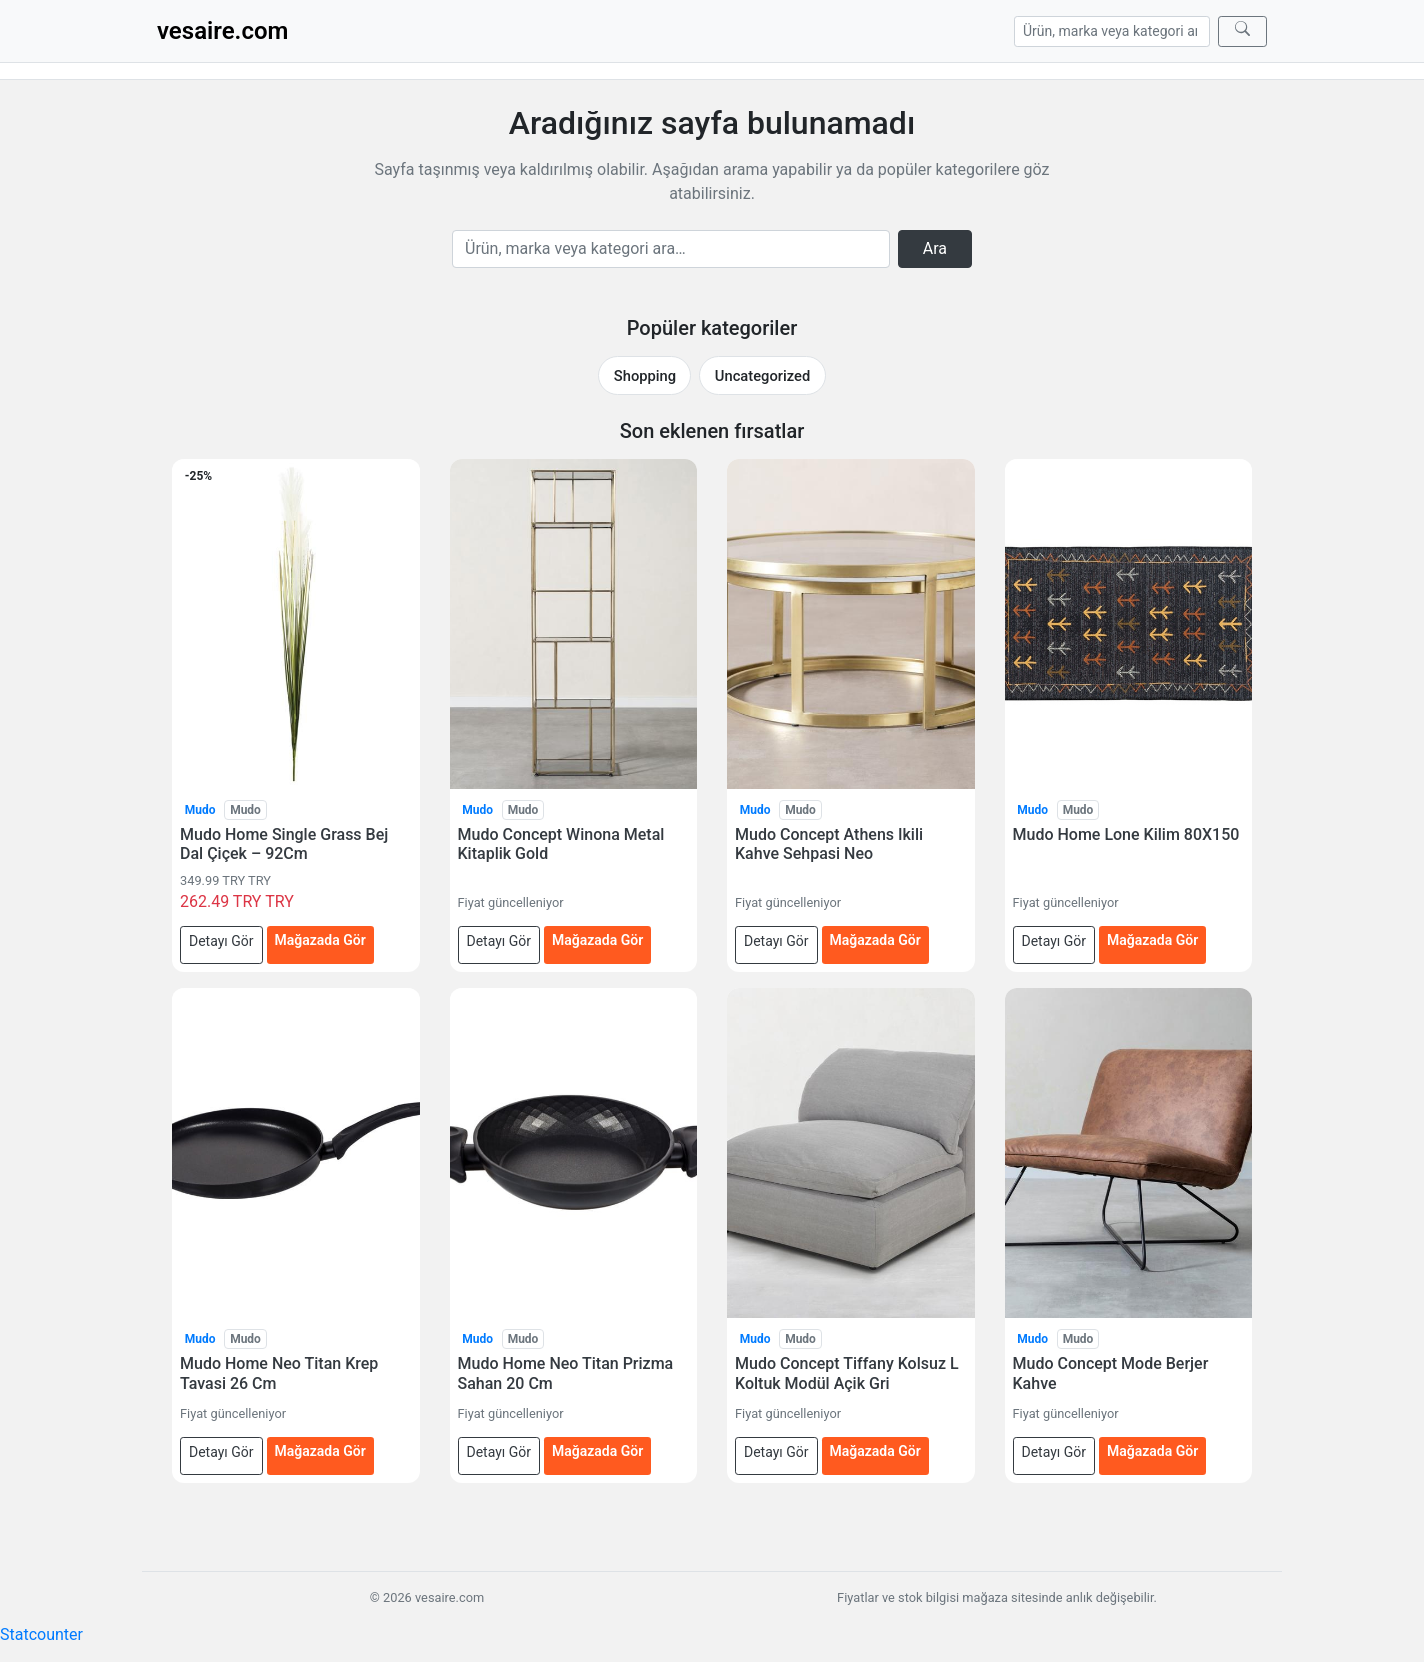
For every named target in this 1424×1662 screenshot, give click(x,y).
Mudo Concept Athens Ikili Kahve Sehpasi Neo (829, 844)
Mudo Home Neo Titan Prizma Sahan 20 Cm (566, 1373)
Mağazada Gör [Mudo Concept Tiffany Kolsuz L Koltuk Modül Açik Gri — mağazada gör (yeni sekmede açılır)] (875, 1451)
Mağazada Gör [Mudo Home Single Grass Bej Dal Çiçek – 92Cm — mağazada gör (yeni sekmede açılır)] (320, 940)
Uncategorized (762, 376)
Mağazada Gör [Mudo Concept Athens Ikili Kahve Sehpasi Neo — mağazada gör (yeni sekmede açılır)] (875, 940)
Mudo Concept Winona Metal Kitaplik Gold (561, 844)
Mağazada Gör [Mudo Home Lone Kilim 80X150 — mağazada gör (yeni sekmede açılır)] (1152, 940)
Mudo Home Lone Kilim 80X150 (1126, 834)
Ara (935, 248)
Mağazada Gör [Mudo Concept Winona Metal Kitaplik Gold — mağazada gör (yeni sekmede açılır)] (597, 940)
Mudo (200, 810)
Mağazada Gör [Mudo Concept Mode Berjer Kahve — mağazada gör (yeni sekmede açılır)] (1152, 1451)
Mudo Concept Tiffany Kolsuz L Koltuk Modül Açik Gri (847, 1373)
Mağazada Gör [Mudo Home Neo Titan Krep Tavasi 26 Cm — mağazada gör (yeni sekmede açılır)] (320, 1451)
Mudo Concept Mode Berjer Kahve (1111, 1373)
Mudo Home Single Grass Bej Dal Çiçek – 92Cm (284, 844)
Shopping (645, 376)
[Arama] (1112, 31)
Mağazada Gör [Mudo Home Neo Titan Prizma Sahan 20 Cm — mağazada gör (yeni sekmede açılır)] (597, 1451)
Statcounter (41, 1634)
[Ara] (1242, 31)
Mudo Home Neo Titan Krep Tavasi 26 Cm (279, 1373)
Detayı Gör (221, 941)
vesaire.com (222, 31)
